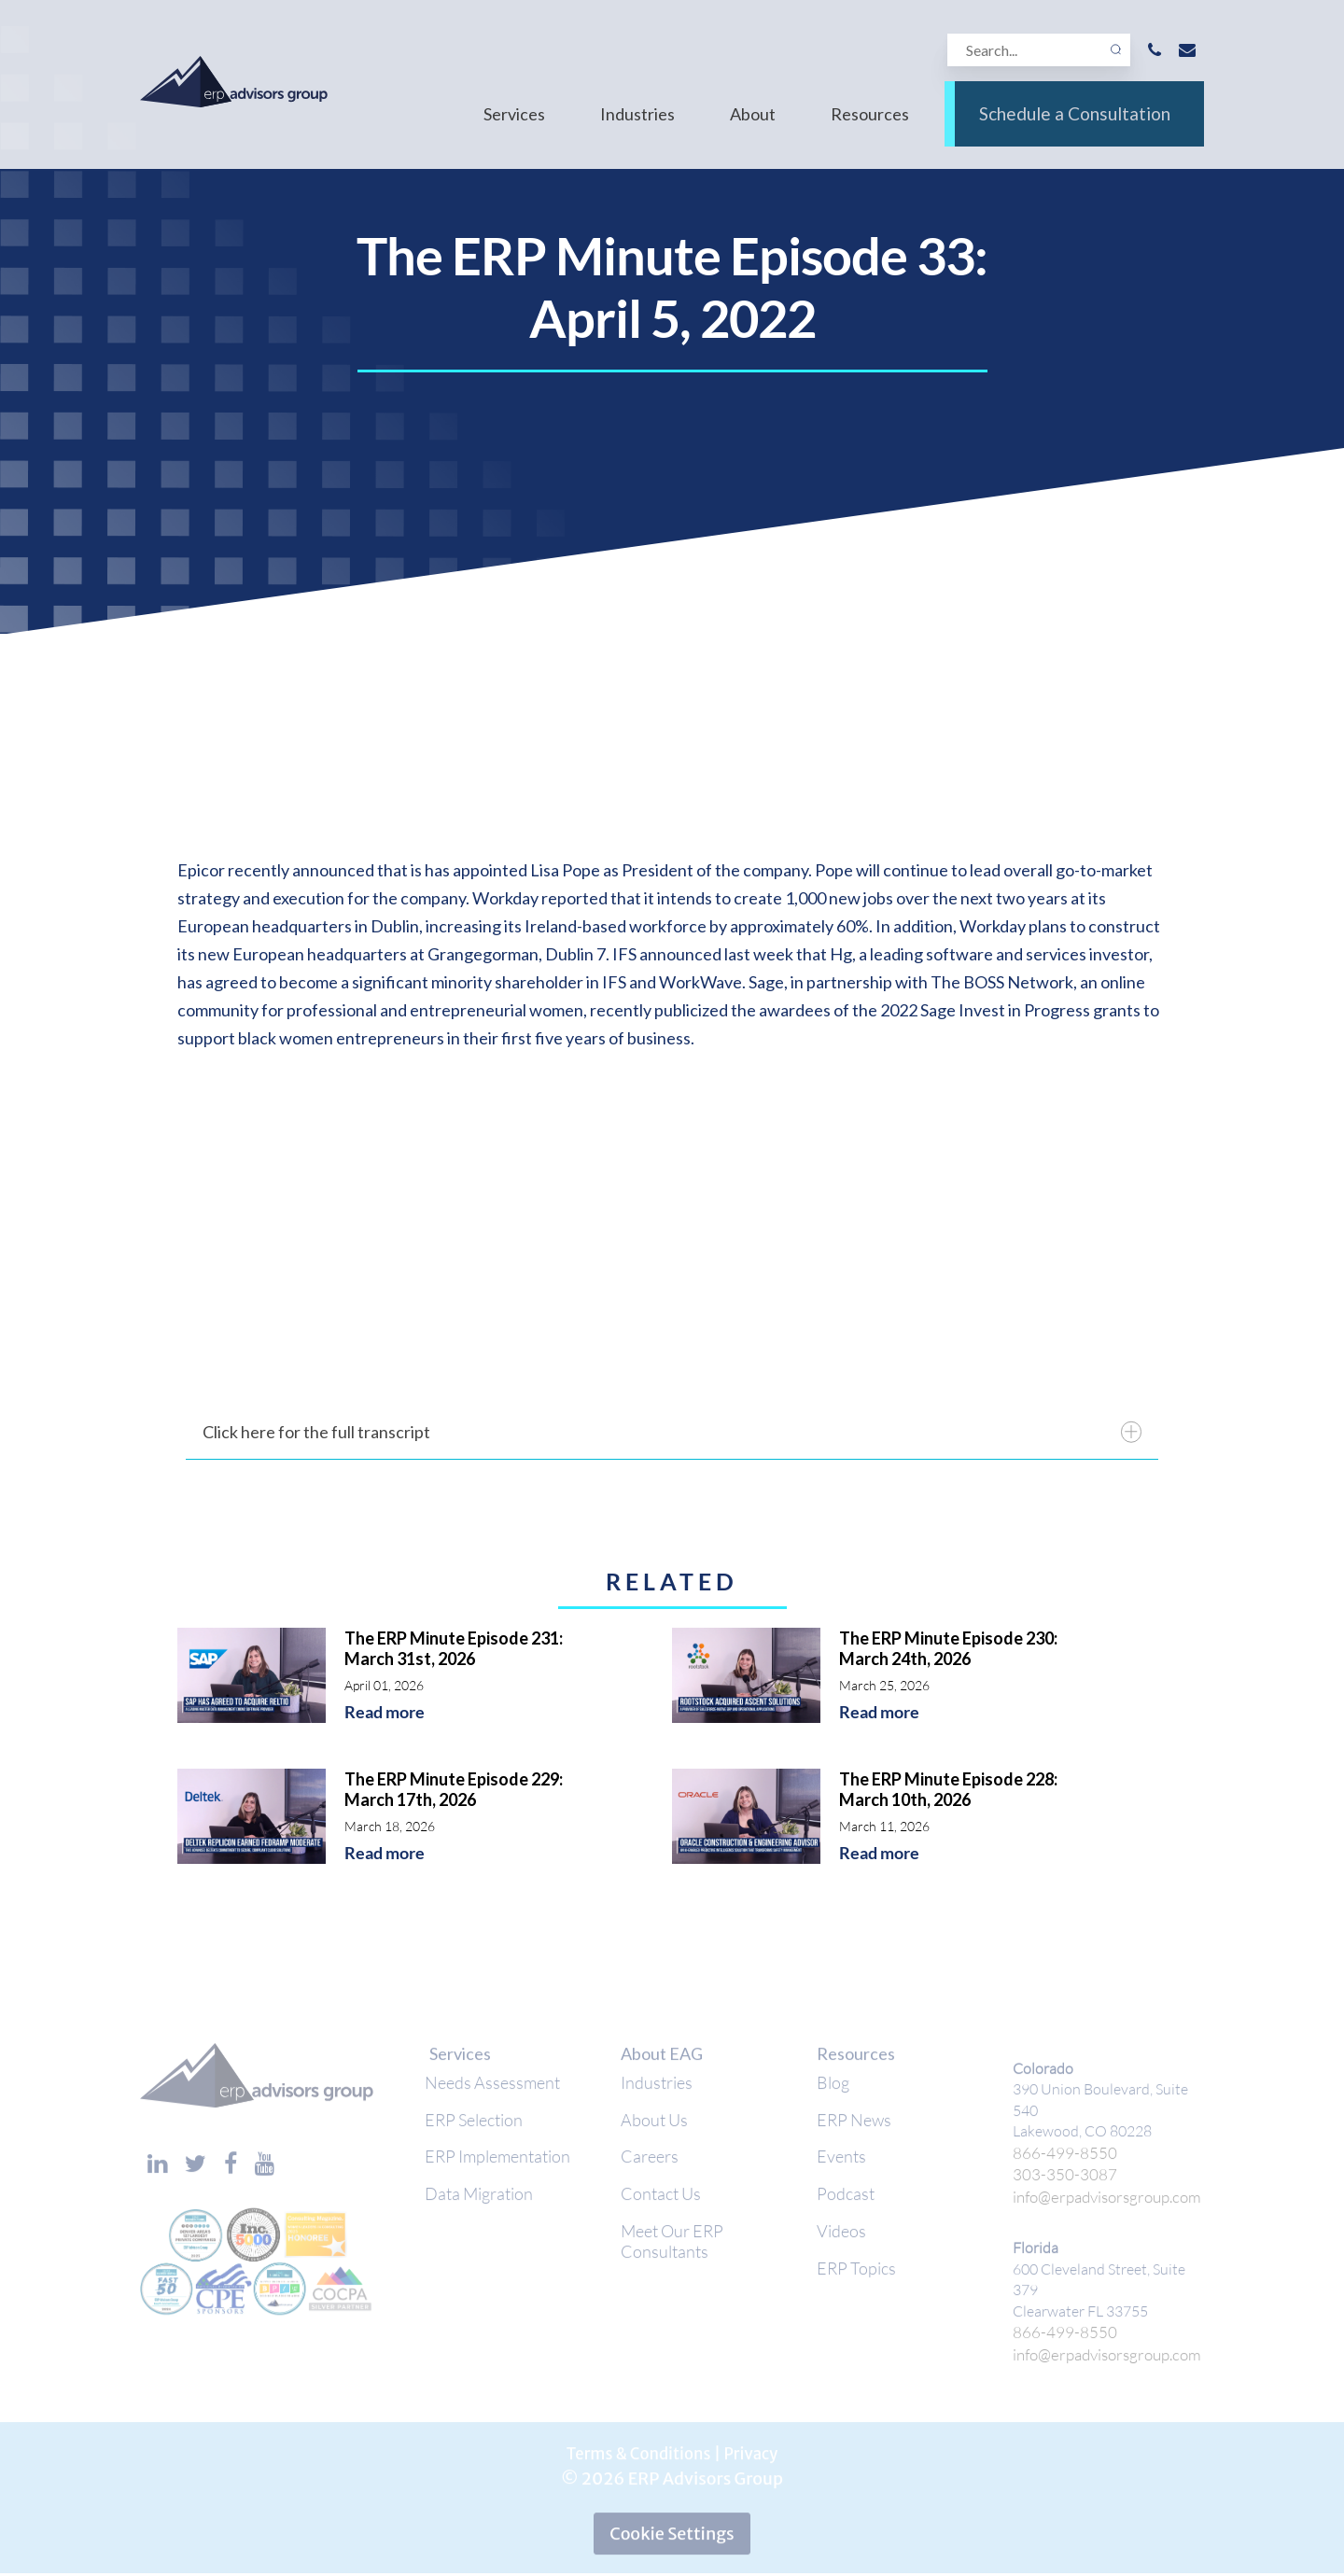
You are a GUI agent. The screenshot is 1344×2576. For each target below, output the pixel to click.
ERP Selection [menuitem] (474, 2130)
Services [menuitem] (514, 129)
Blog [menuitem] (833, 2090)
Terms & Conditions (636, 2455)
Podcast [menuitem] (846, 2208)
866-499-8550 (1059, 2159)
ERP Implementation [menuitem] (497, 2169)
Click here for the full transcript (672, 1432)
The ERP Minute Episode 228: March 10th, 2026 (948, 1789)
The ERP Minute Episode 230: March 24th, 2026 (948, 1648)
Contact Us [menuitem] (661, 2208)
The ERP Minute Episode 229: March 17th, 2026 (453, 1789)
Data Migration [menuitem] (479, 2208)
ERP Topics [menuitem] (856, 2286)
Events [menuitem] (841, 2169)
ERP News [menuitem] (854, 2130)
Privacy (756, 2455)
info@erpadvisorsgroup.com (1103, 2201)
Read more (384, 1712)
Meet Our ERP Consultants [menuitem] (672, 2257)
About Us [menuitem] (654, 2130)
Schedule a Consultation (1074, 128)
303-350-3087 (1059, 2180)
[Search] (1036, 52)
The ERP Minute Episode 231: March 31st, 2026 (453, 1648)
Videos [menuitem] (841, 2247)
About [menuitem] (753, 129)
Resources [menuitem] (870, 129)
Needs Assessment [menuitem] (492, 2090)
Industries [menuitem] (637, 129)
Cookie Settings (671, 2535)
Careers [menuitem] (650, 2169)
